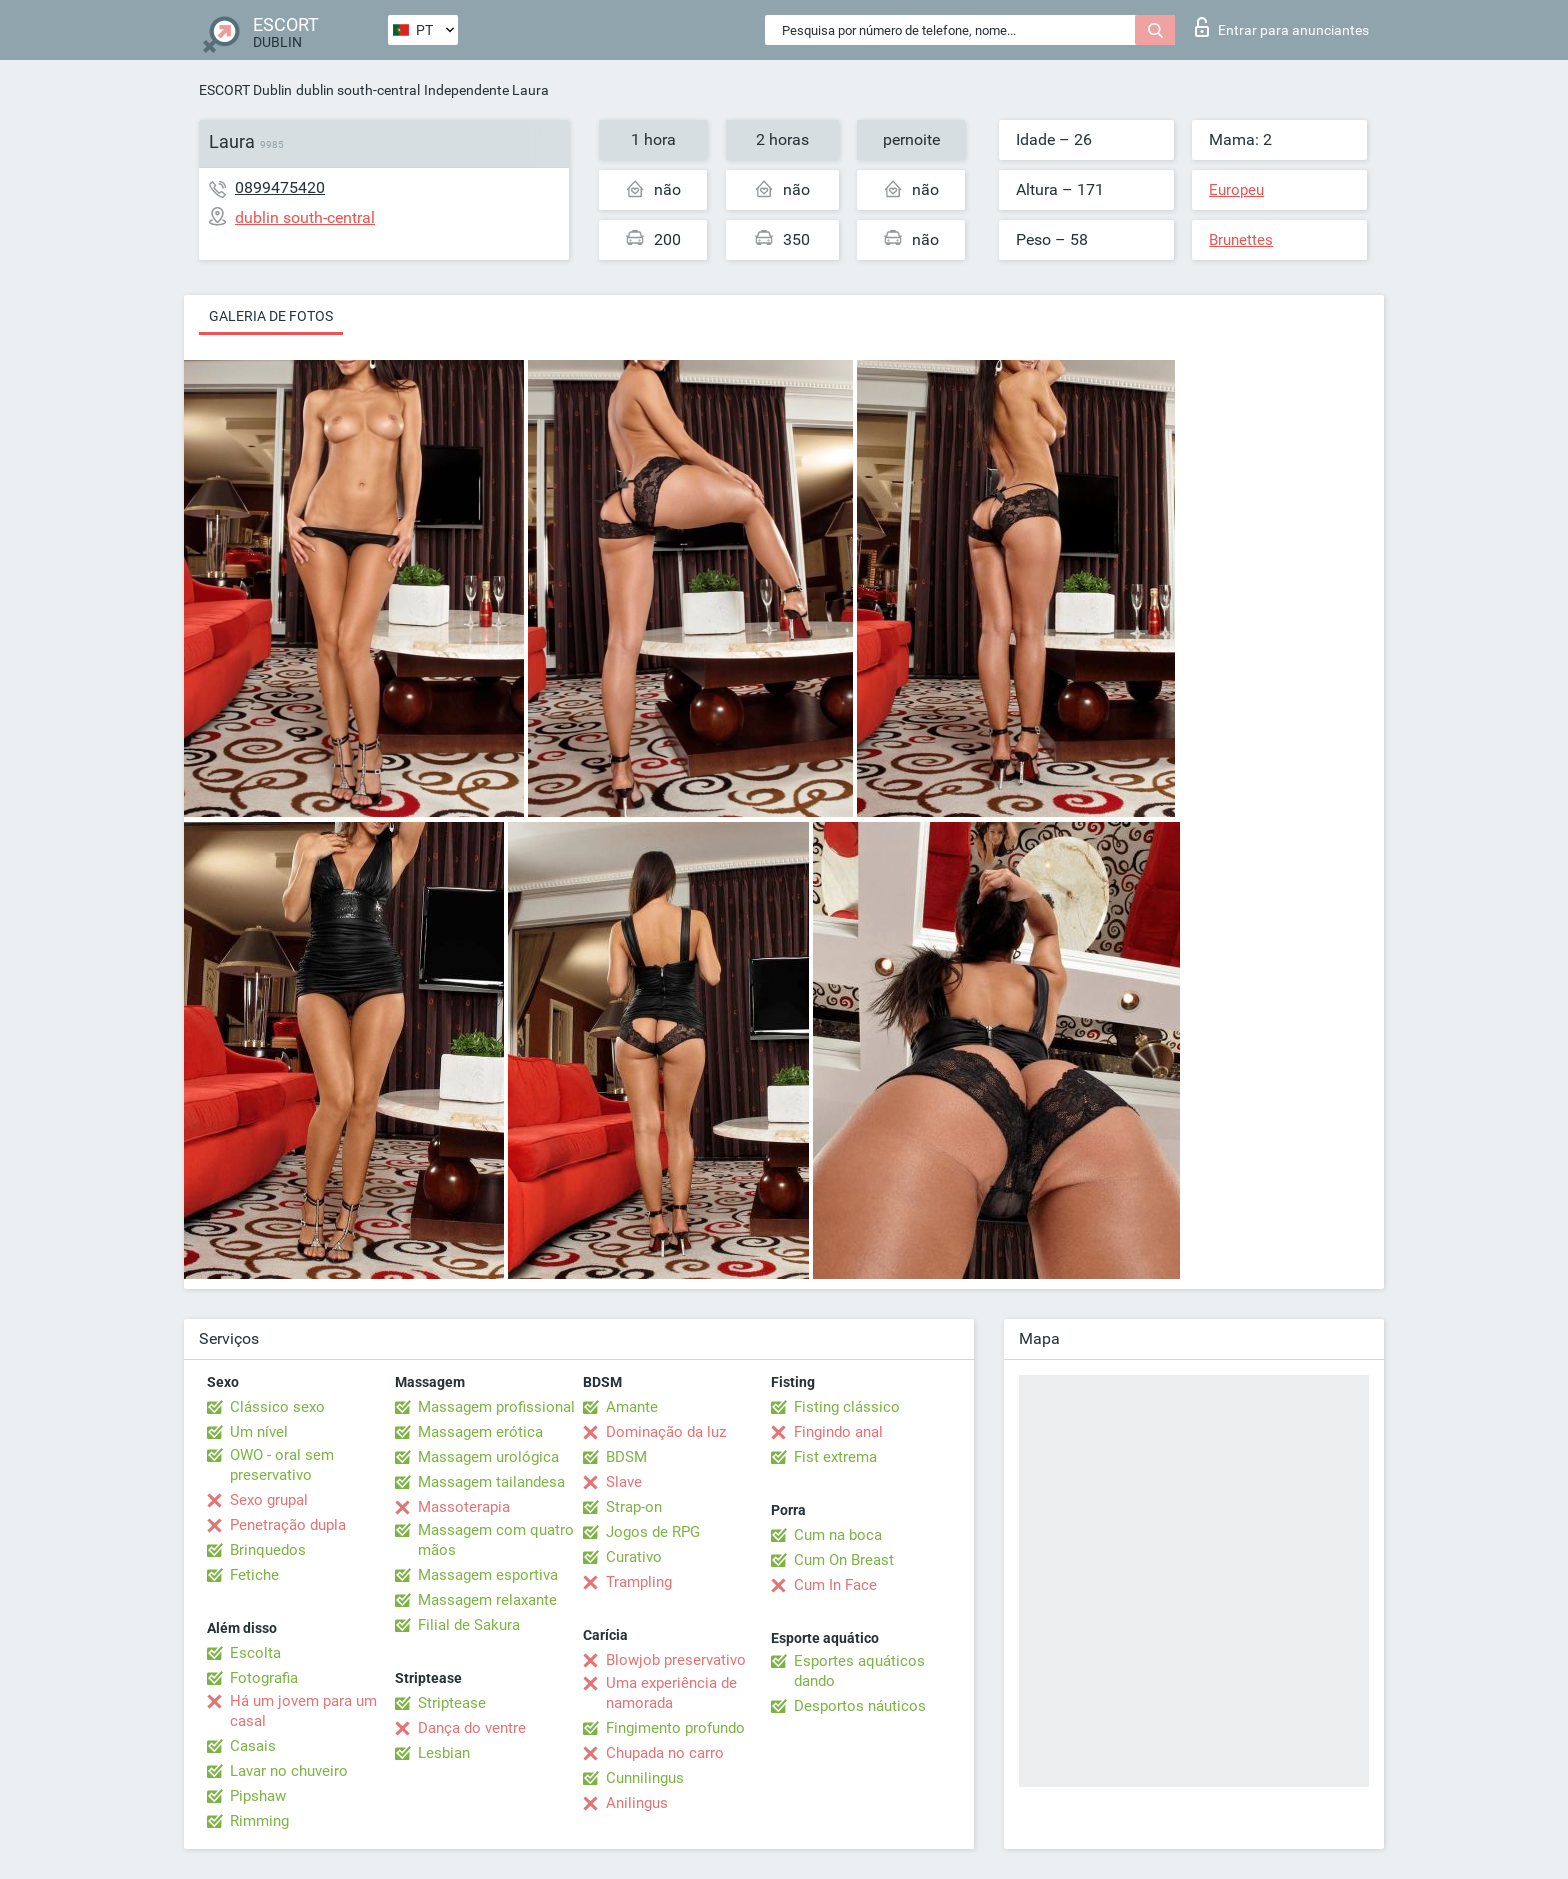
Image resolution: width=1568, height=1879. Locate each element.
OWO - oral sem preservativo (282, 1465)
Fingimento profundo (675, 1728)
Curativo (634, 1557)
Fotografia (264, 1678)
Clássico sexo (277, 1407)
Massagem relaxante (487, 1600)
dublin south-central (358, 90)
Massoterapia (464, 1507)
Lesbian (444, 1753)
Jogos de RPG (653, 1532)
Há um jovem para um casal (303, 1711)
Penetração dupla (288, 1525)
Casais (253, 1746)
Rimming (259, 1821)
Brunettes (1241, 240)
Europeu (1236, 190)
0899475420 (280, 187)
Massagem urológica (488, 1457)
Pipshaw (258, 1796)
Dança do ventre (472, 1728)
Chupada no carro (665, 1753)
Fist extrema (835, 1457)
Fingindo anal (838, 1432)
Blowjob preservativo (676, 1660)
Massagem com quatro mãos (496, 1540)
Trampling (639, 1582)
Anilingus (637, 1803)
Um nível (259, 1432)
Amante (632, 1407)
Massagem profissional (496, 1407)
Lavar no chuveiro (289, 1771)
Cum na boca (838, 1535)
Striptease (452, 1703)
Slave (624, 1482)
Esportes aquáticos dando (859, 1671)
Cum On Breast (844, 1560)
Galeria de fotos (271, 316)
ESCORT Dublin (245, 90)
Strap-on (634, 1507)
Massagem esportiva (488, 1575)
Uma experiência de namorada (671, 1693)
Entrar (1282, 27)
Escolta (255, 1653)
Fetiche (254, 1575)
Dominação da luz (666, 1432)
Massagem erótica (480, 1432)
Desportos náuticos (860, 1706)
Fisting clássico (847, 1407)
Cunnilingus (645, 1778)
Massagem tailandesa (491, 1482)
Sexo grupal (269, 1500)
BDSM (626, 1457)
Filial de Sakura (469, 1625)
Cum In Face (835, 1585)
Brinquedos (268, 1550)
